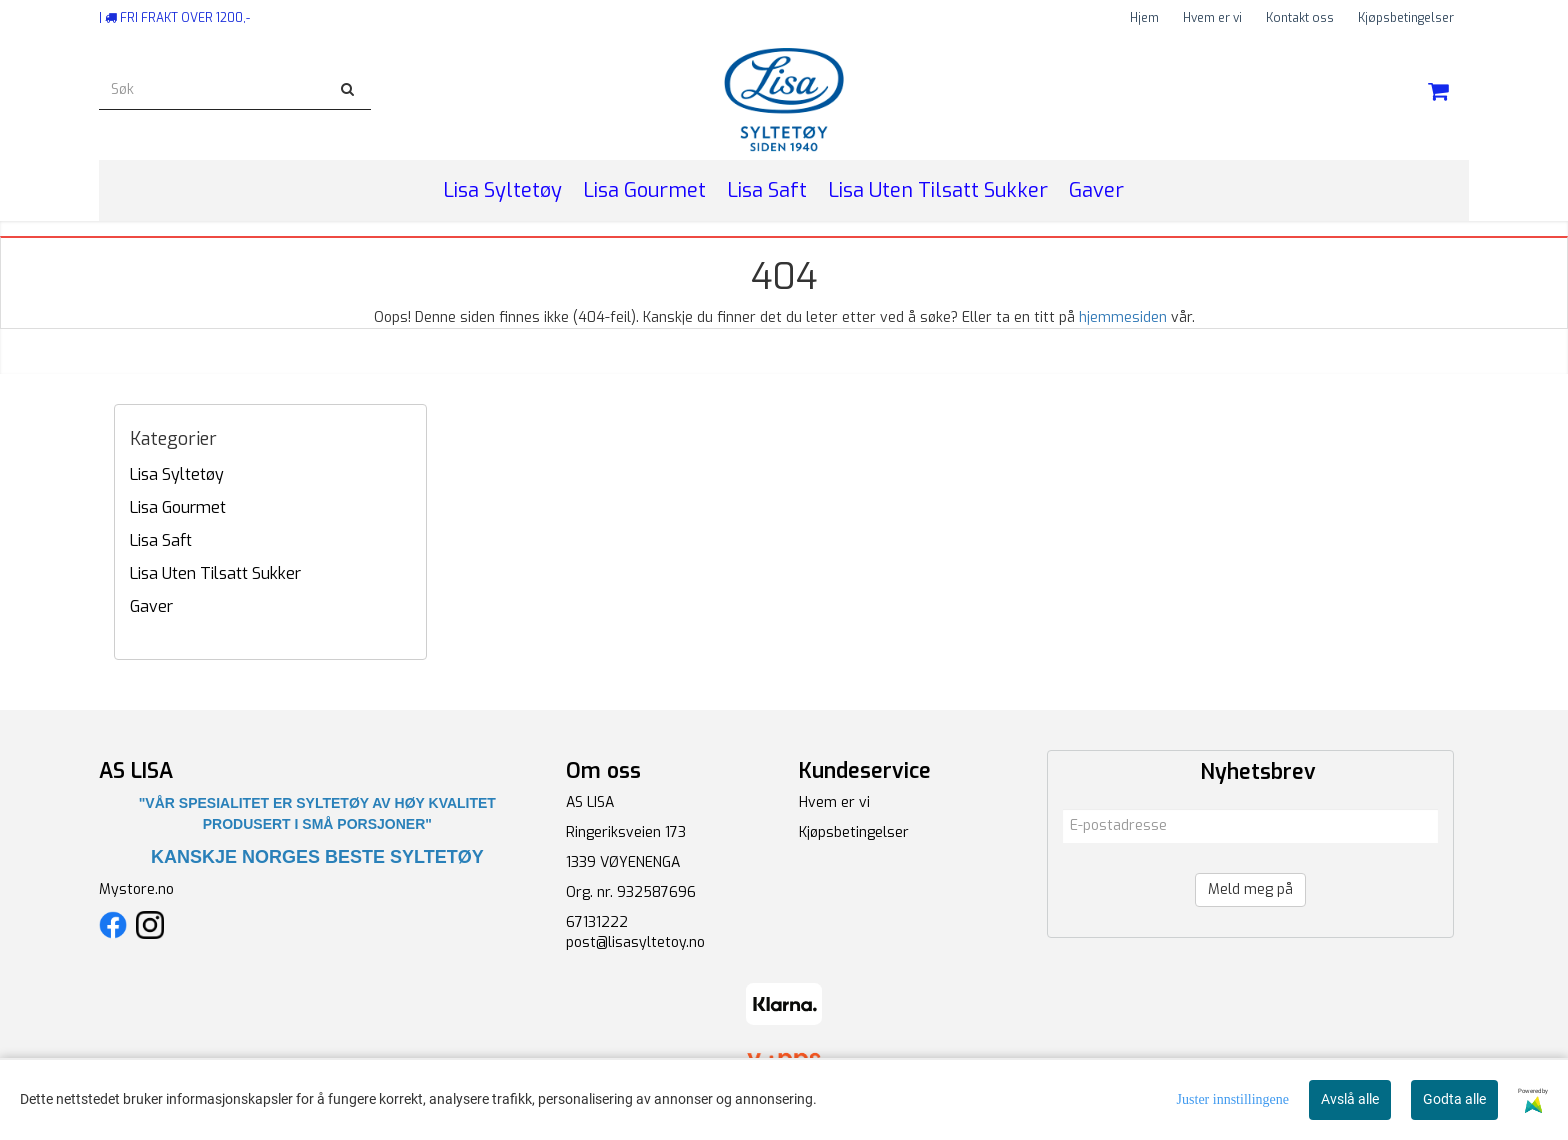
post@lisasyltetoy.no (635, 942)
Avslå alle (1350, 1099)
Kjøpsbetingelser (1406, 18)
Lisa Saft (161, 540)
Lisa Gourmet (178, 507)
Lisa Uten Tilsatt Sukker (215, 573)
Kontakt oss (1300, 18)
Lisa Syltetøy (177, 474)
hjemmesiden (1123, 317)
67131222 (597, 922)
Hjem (1144, 18)
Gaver (151, 606)
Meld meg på (1250, 889)
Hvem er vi (1212, 18)
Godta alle (1454, 1099)
